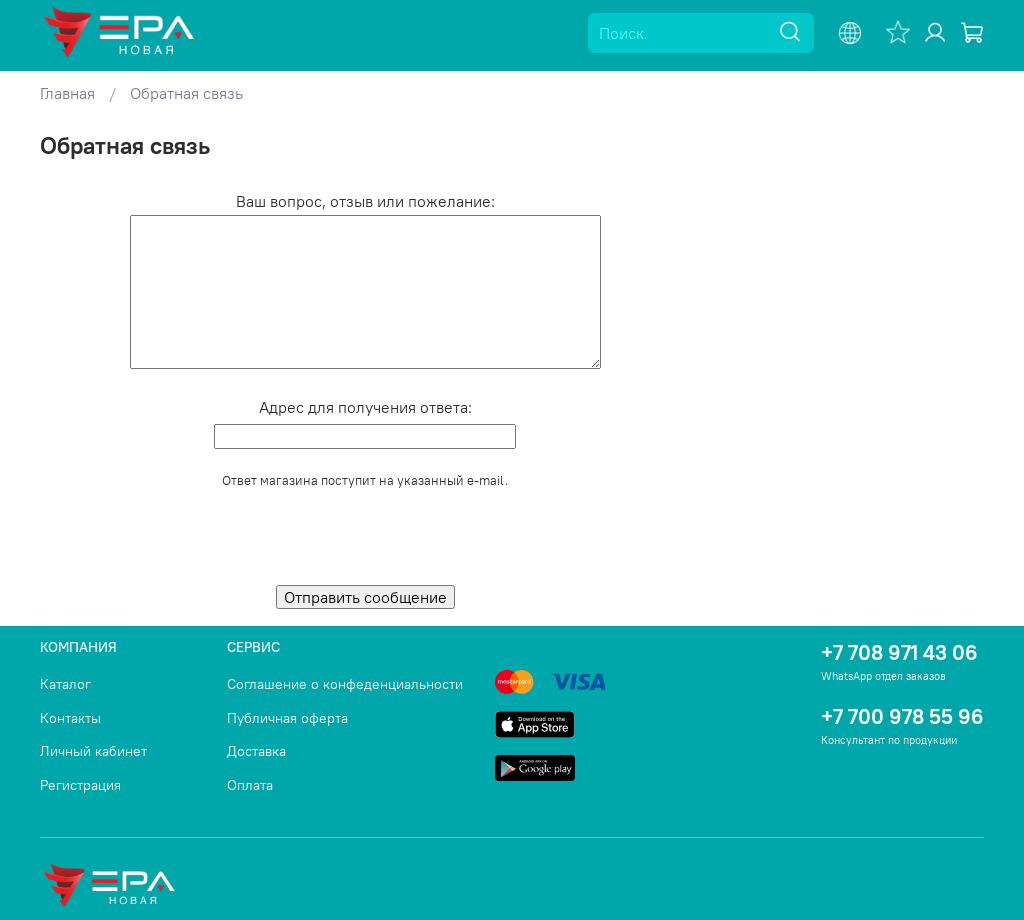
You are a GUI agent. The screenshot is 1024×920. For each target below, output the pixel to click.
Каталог (65, 684)
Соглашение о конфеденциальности (345, 684)
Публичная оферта (287, 718)
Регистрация (80, 785)
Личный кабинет (93, 751)
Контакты (70, 718)
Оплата (250, 785)
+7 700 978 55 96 (902, 716)
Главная (67, 93)
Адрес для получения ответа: (365, 407)
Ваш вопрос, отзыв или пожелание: (365, 201)
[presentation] (193, 546)
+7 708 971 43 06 (899, 652)
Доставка (256, 751)
